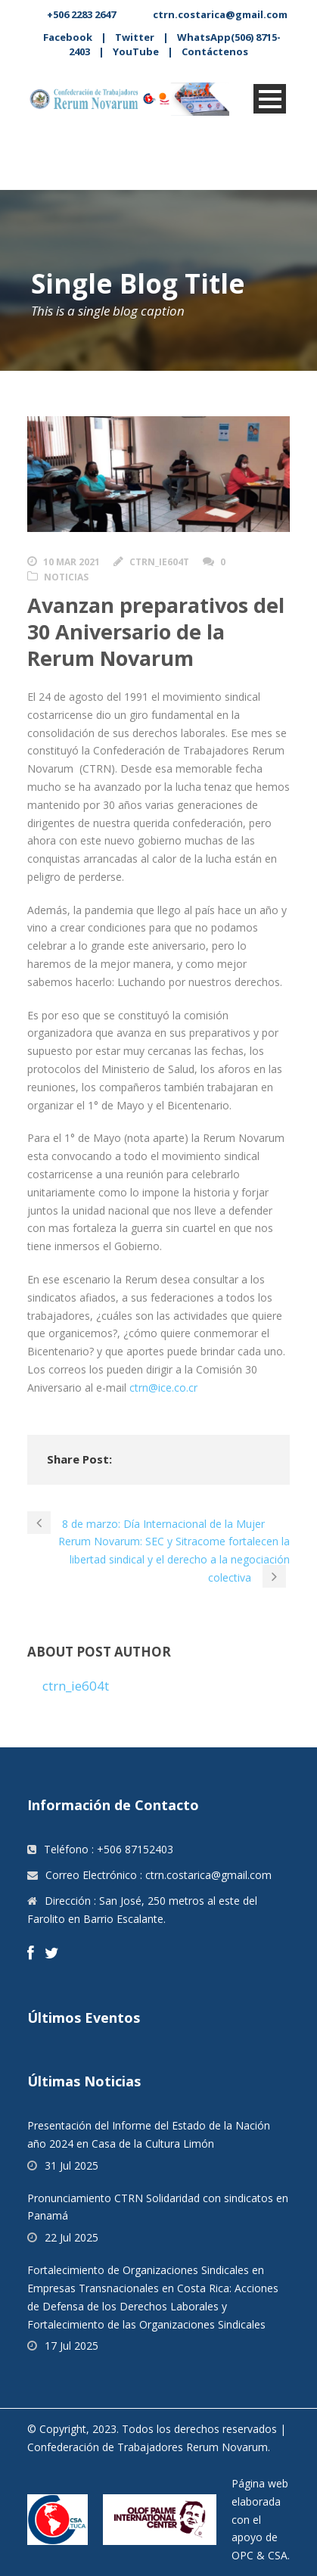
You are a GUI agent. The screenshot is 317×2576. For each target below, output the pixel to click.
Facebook (67, 37)
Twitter (134, 37)
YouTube (136, 51)
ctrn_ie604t (159, 561)
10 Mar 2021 (71, 561)
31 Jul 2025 (71, 2165)
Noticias (66, 577)
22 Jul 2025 (71, 2237)
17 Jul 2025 (71, 2345)
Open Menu (269, 99)
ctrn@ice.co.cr (163, 1387)
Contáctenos (215, 51)
